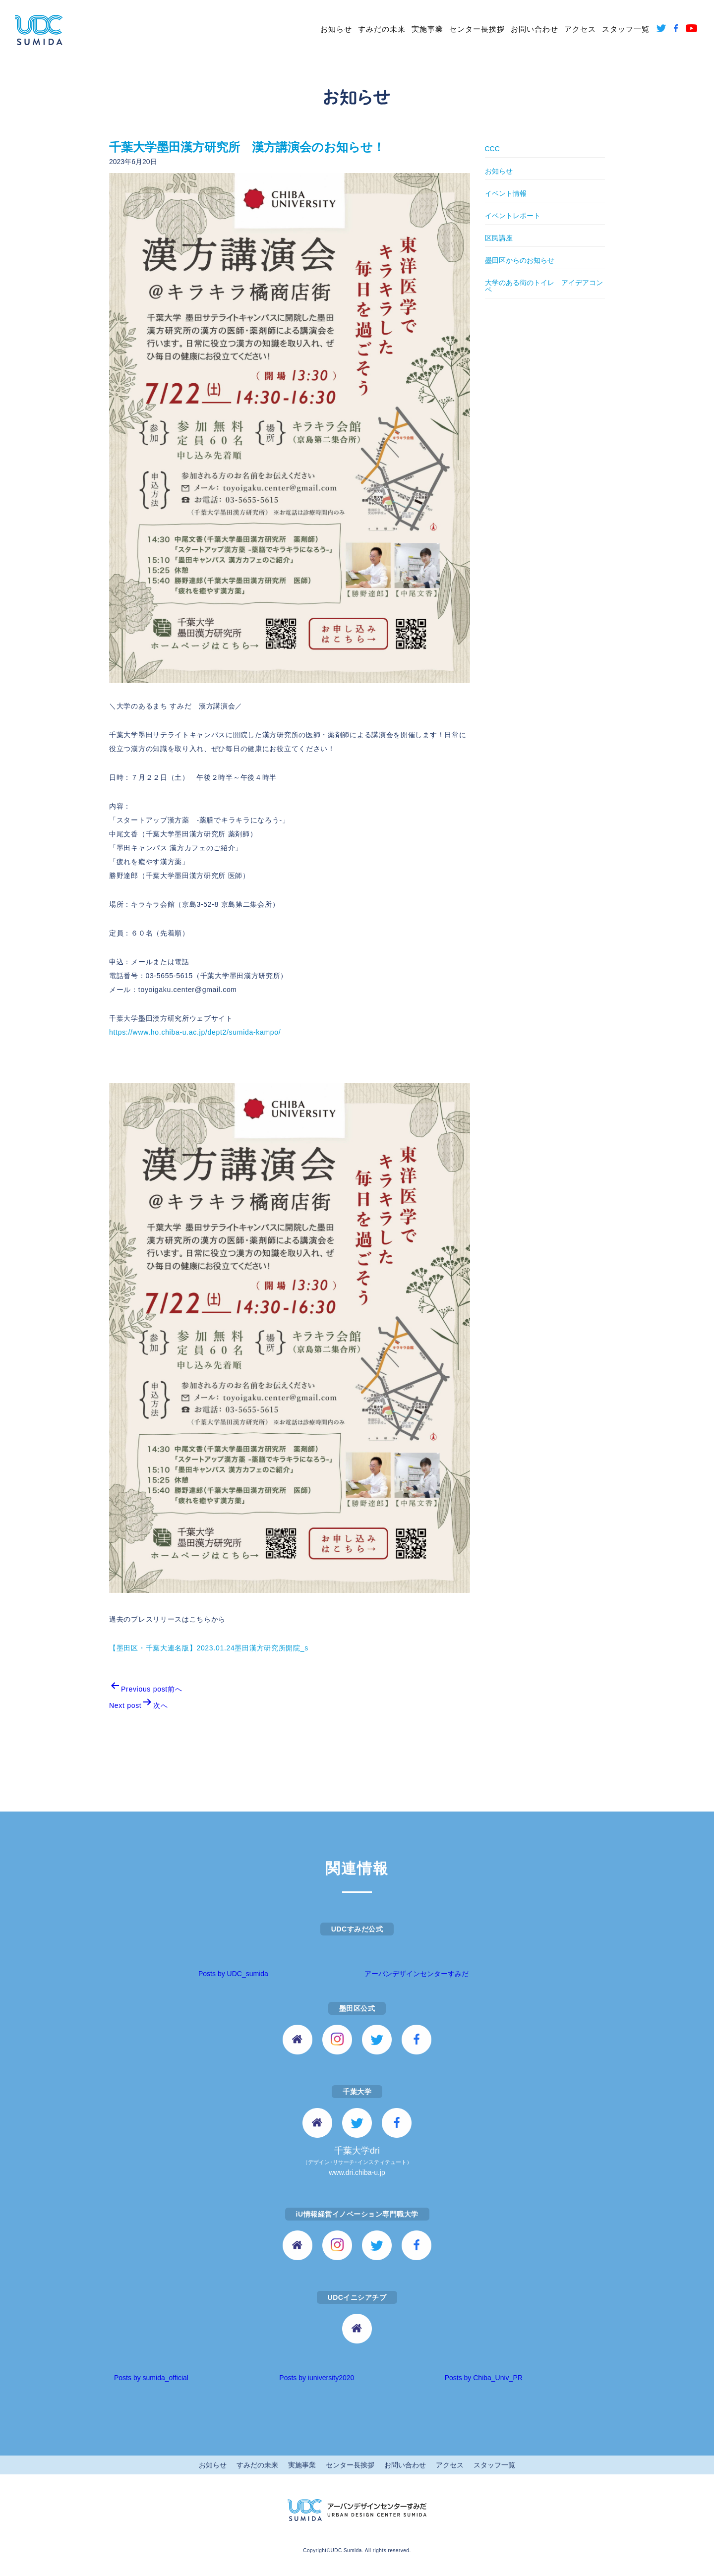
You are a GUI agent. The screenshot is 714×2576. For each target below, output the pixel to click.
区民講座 (499, 238)
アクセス (580, 29)
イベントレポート (512, 216)
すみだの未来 (382, 29)
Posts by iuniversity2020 (316, 2378)
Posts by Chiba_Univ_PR (484, 2378)
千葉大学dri (357, 2162)
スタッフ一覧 (626, 29)
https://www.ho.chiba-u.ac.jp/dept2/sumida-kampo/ (195, 1032)
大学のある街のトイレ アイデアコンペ (544, 286)
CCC (492, 149)
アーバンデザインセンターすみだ (416, 1974)
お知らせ (336, 29)
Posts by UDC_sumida (233, 1974)
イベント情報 (506, 193)
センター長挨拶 (477, 29)
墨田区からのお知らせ (519, 260)
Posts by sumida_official (151, 2378)
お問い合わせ (534, 29)
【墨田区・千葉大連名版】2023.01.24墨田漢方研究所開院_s (208, 1648)
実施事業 (427, 29)
